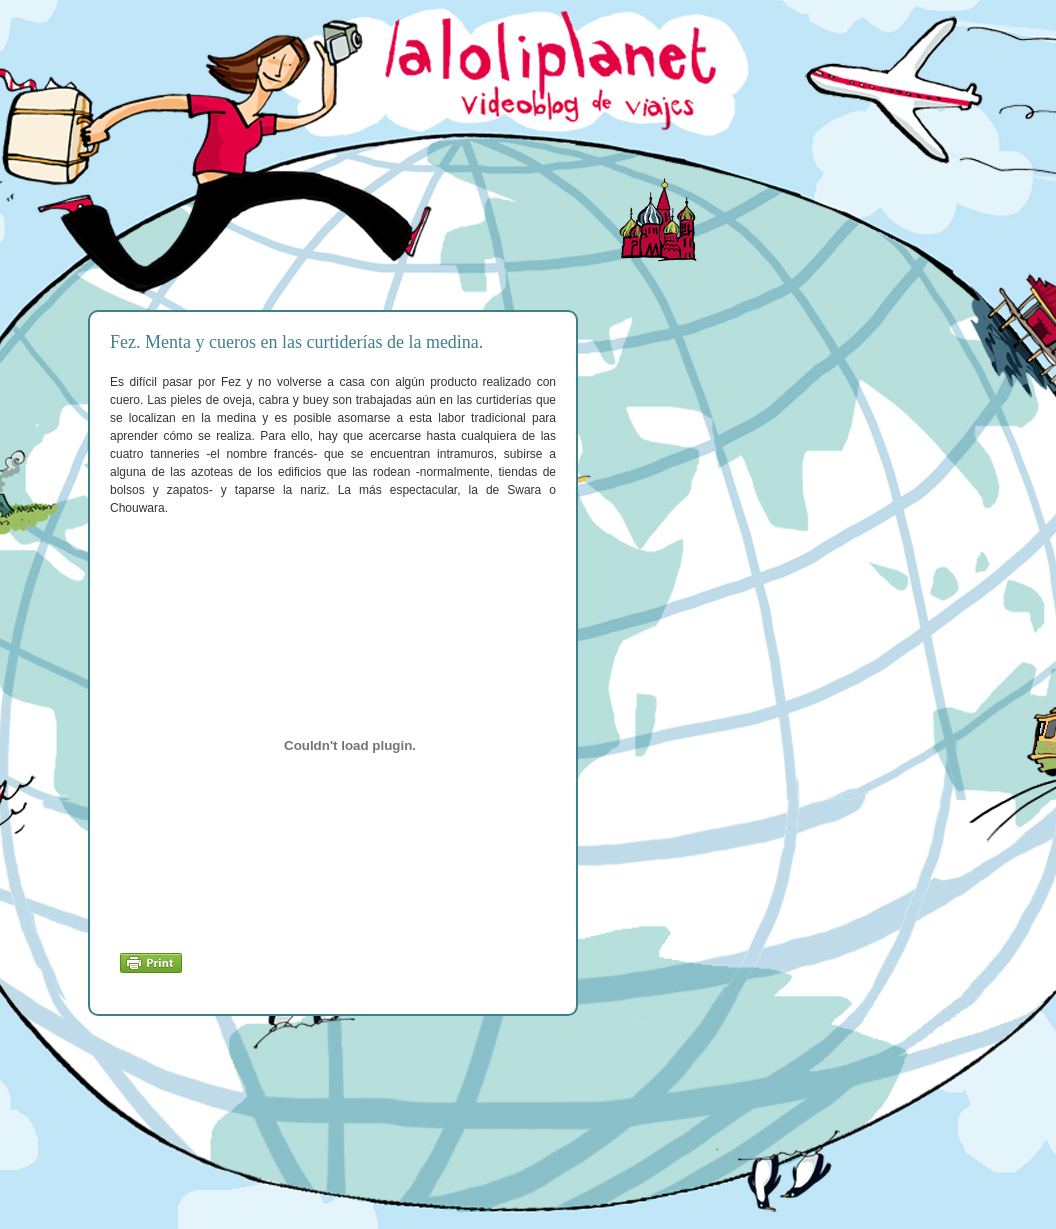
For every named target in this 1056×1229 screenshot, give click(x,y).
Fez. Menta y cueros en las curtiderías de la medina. (296, 342)
